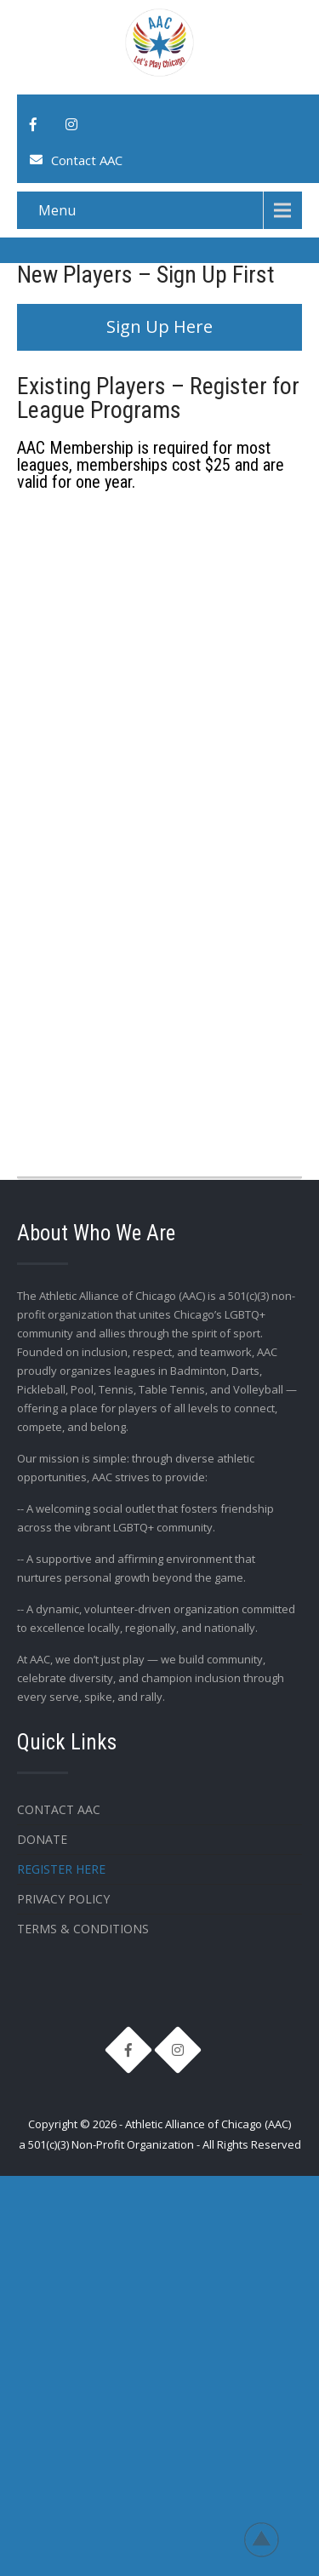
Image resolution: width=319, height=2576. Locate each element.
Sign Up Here (159, 326)
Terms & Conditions (83, 1929)
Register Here (61, 1869)
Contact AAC (86, 160)
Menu (57, 210)
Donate (42, 1839)
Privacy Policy (63, 1899)
